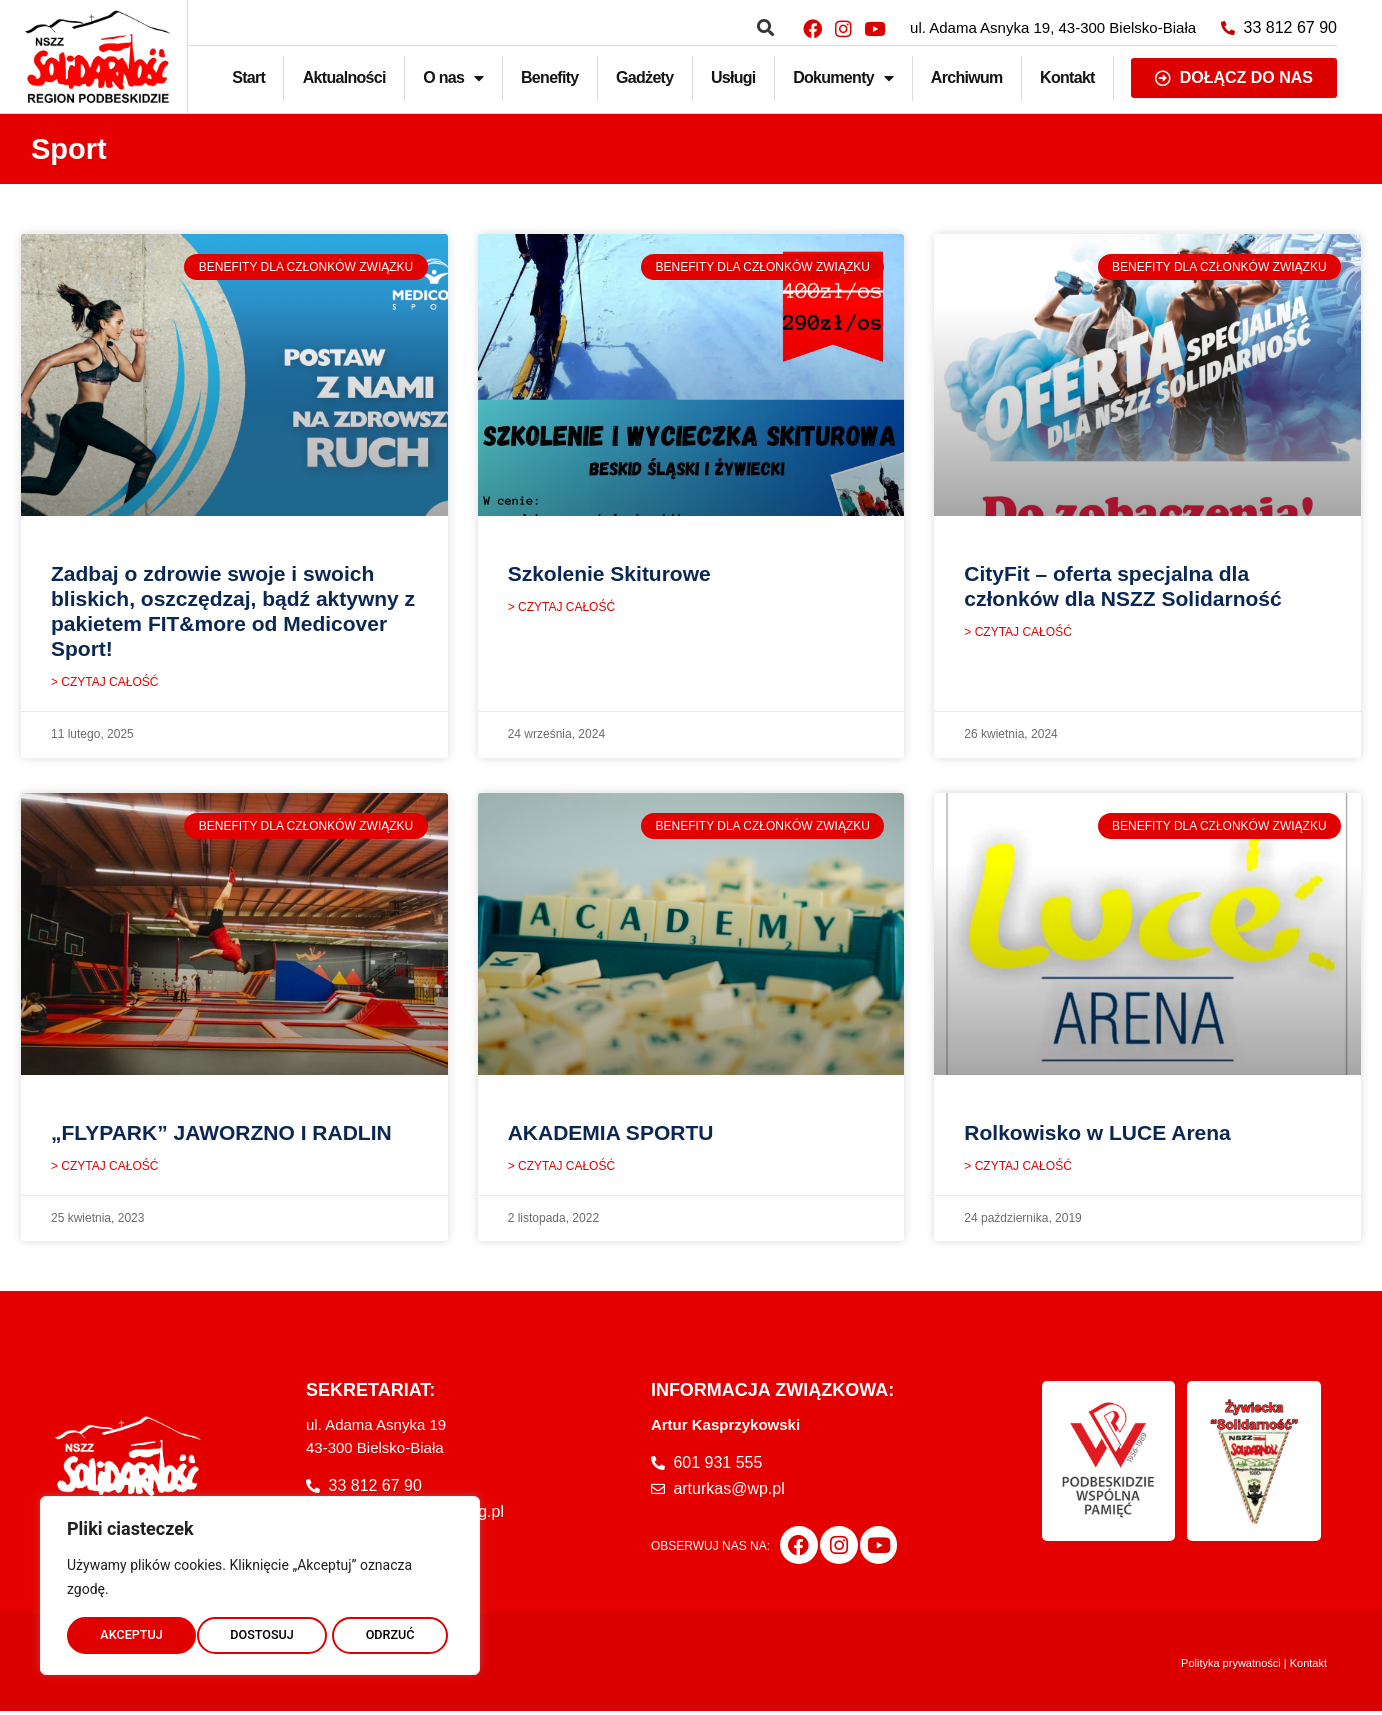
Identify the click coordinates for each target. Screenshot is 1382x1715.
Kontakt (1067, 77)
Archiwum (967, 77)
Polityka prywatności (1231, 1667)
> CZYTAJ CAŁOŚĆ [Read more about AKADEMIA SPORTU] (561, 1170)
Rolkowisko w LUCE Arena (1097, 1134)
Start (248, 77)
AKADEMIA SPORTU (611, 1134)
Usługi (733, 77)
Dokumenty (843, 78)
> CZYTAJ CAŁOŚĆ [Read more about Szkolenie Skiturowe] (561, 609)
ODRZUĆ (260, 1632)
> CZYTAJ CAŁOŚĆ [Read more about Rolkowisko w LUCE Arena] (1017, 1170)
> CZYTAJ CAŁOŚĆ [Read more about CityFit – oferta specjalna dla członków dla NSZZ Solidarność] (1017, 634)
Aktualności (344, 77)
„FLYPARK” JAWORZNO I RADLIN (221, 1134)
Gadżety (644, 77)
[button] (765, 28)
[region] (260, 1582)
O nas (453, 78)
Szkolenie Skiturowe (609, 573)
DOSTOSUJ (131, 1632)
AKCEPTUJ (388, 1632)
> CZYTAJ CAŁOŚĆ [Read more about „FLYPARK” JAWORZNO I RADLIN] (104, 1170)
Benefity (550, 77)
